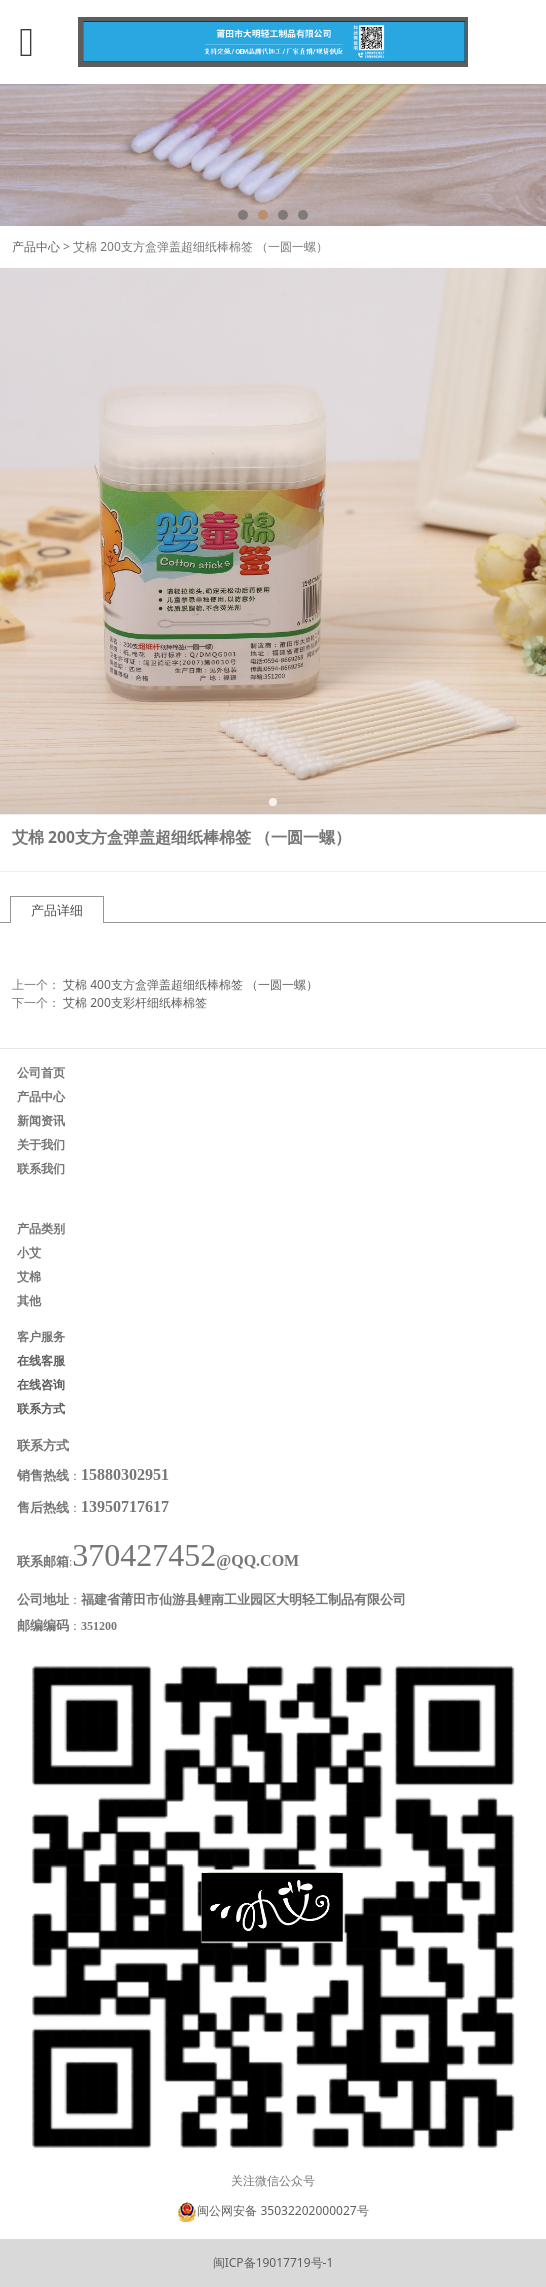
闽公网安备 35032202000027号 (282, 2210)
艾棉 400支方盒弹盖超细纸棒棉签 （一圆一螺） (190, 984)
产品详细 (57, 910)
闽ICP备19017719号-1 (273, 2262)
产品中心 (36, 246)
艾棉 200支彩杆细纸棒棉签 (135, 1002)
